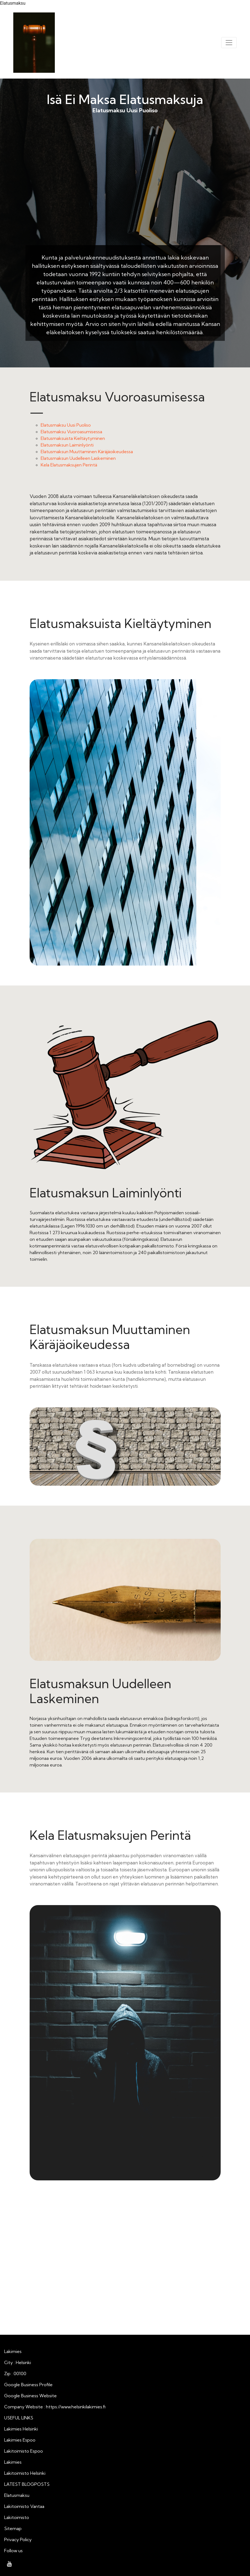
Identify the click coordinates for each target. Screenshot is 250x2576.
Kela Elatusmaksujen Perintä (69, 465)
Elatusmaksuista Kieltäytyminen (73, 438)
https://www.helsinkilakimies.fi (75, 2406)
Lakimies (13, 2462)
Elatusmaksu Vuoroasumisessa (71, 431)
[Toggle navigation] (229, 42)
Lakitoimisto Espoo (23, 2451)
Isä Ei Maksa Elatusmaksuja (125, 99)
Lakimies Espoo (19, 2440)
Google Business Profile (28, 2384)
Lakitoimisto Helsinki (24, 2473)
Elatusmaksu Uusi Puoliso (125, 188)
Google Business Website (30, 2395)
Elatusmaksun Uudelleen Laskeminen (78, 458)
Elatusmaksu (16, 2495)
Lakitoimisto (16, 2517)
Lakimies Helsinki (21, 2429)
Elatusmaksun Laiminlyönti (67, 445)
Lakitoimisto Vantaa (24, 2506)
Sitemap (13, 2528)
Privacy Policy (18, 2539)
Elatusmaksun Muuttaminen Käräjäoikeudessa (87, 451)
